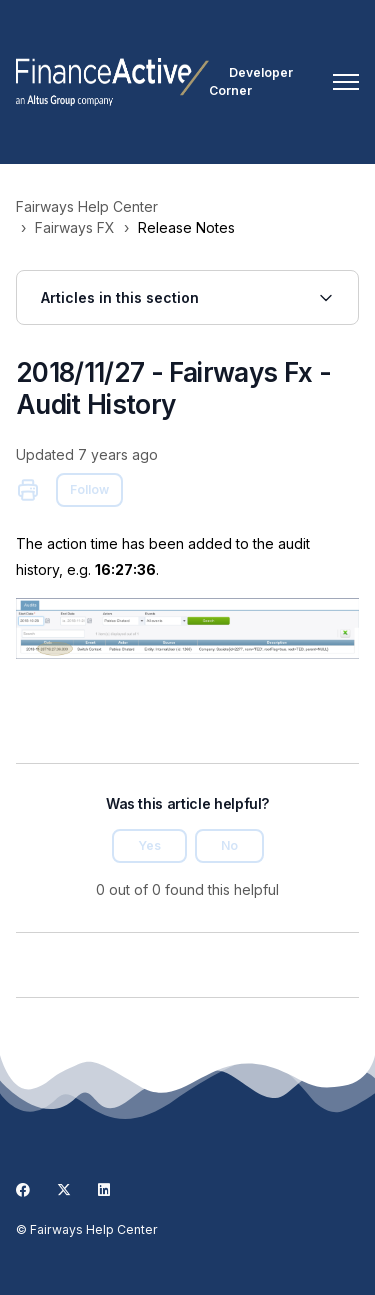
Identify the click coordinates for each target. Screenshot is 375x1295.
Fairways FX (75, 227)
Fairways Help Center (87, 206)
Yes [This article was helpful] (149, 845)
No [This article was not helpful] (229, 845)
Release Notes (186, 227)
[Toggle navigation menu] (346, 82)
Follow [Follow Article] (89, 489)
